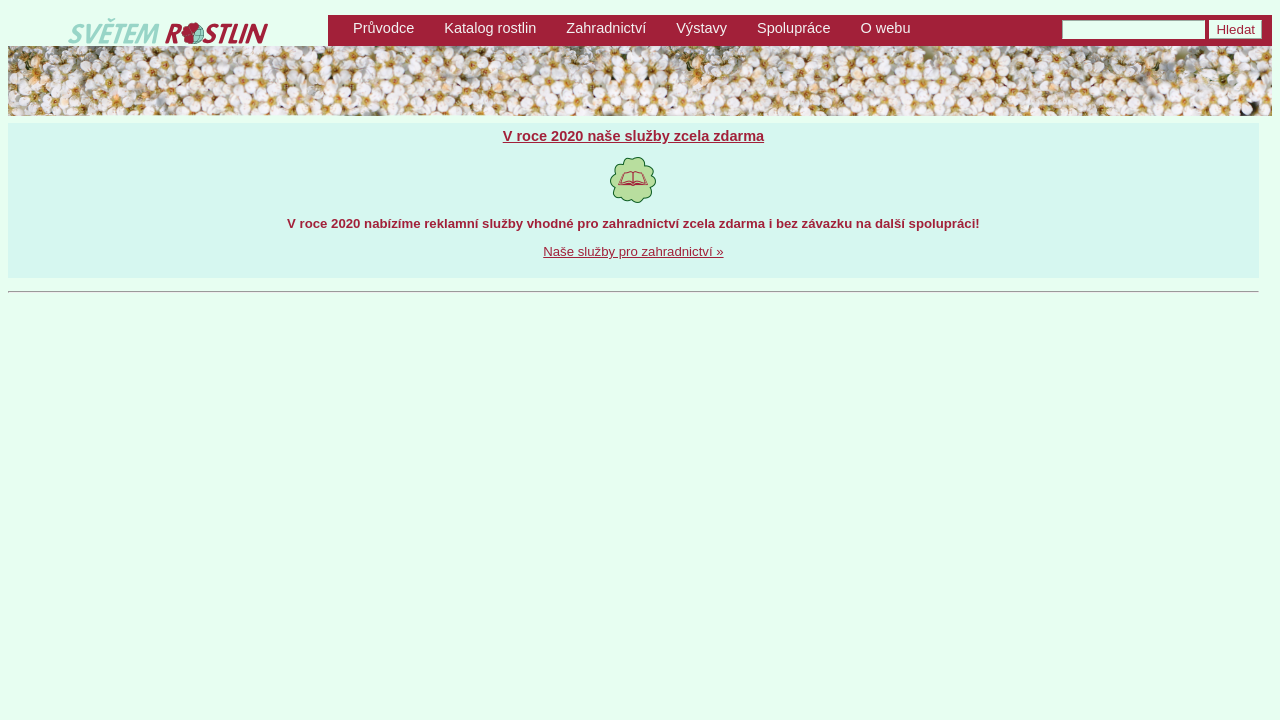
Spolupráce (793, 28)
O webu (885, 28)
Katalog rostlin (490, 28)
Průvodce (383, 28)
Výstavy (701, 28)
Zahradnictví (606, 28)
